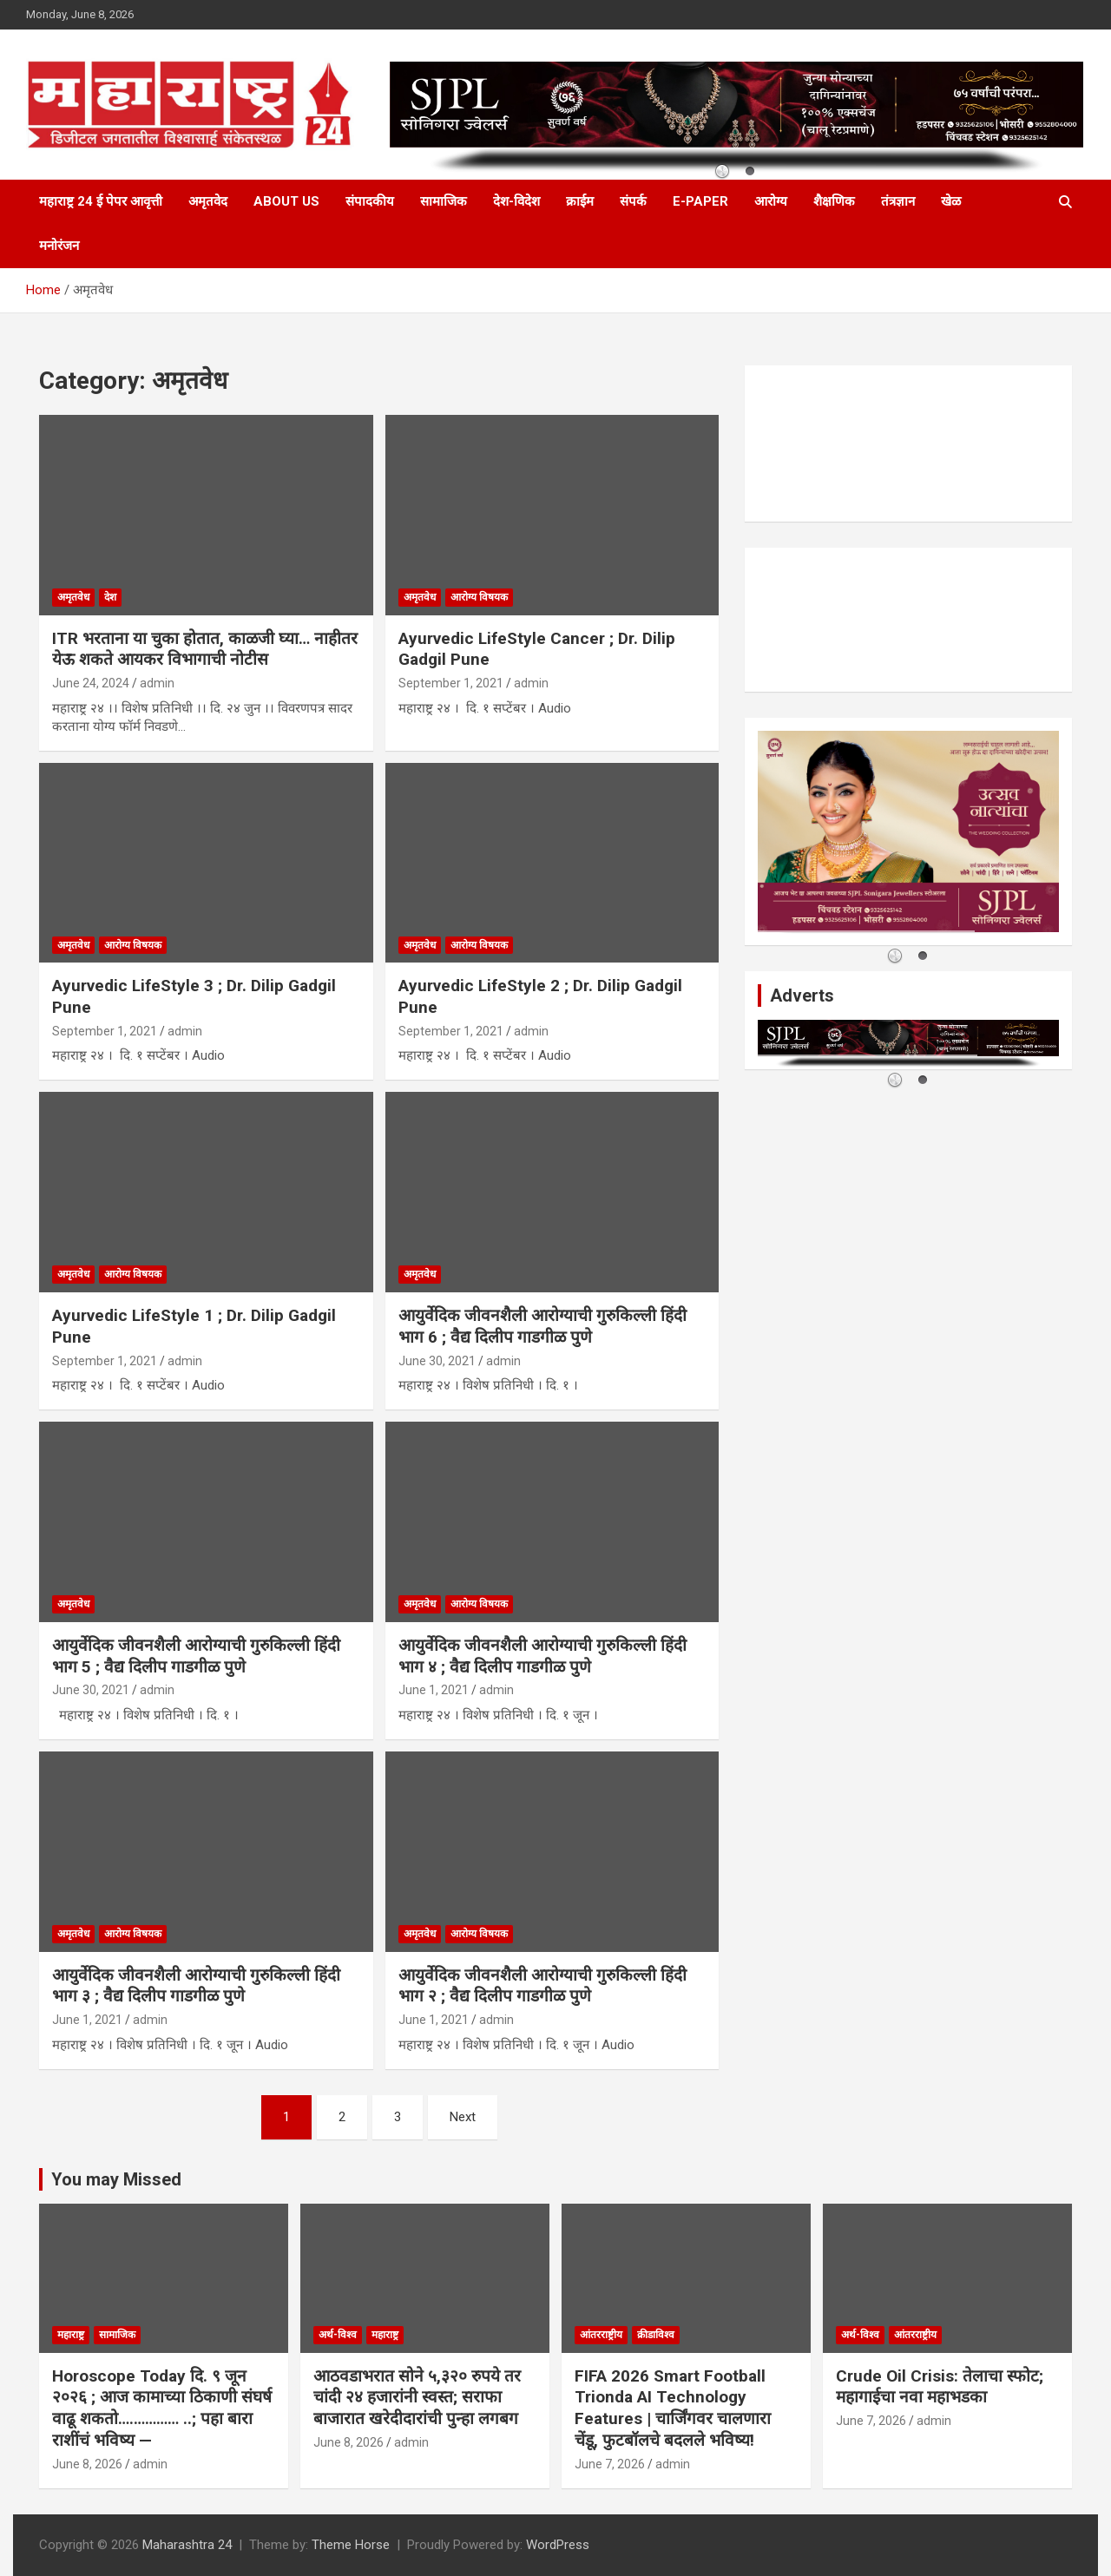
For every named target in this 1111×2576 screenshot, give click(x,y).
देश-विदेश (516, 201)
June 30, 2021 (437, 1361)
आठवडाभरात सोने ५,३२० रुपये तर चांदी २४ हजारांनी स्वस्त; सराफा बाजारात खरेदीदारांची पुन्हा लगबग (417, 2397)
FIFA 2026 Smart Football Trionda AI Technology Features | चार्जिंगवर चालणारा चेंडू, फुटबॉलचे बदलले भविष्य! (673, 2408)
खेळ (951, 201)
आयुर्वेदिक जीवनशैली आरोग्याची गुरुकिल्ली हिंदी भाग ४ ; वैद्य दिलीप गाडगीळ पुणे (542, 1656)
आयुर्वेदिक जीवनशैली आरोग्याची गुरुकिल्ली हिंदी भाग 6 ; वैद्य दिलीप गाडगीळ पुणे (542, 1326)
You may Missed (116, 2179)
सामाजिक (443, 201)
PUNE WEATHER (908, 443)
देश (110, 597)
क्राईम (580, 201)
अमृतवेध (73, 597)
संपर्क (633, 201)
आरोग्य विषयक (479, 597)
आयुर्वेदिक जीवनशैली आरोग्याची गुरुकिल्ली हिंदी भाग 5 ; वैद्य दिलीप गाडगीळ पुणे (196, 1656)
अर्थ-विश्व (338, 2335)
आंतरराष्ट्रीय (601, 2335)
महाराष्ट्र (70, 2335)
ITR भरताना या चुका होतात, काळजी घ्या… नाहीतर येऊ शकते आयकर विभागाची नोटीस (205, 649)
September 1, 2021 (450, 683)
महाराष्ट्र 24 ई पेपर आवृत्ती (100, 201)
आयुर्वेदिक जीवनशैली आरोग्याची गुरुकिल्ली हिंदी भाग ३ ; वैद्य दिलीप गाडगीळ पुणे (196, 1986)
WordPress (557, 2545)
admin (157, 683)
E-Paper (700, 201)
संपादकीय (369, 201)
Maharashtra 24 (187, 2545)
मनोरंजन (59, 245)
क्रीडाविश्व (655, 2335)
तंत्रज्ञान (898, 201)
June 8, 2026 (87, 2464)
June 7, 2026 (610, 2464)
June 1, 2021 (433, 1690)
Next (463, 2117)
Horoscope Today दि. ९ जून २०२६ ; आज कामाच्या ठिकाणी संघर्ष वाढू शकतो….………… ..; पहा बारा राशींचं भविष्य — (162, 2408)
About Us (286, 201)
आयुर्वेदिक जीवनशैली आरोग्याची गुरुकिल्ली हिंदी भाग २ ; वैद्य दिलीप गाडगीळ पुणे (542, 1986)
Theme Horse (351, 2545)
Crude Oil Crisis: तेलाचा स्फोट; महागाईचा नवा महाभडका (939, 2387)
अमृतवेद (207, 201)
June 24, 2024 (90, 683)
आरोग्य (770, 201)
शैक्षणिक (834, 201)
